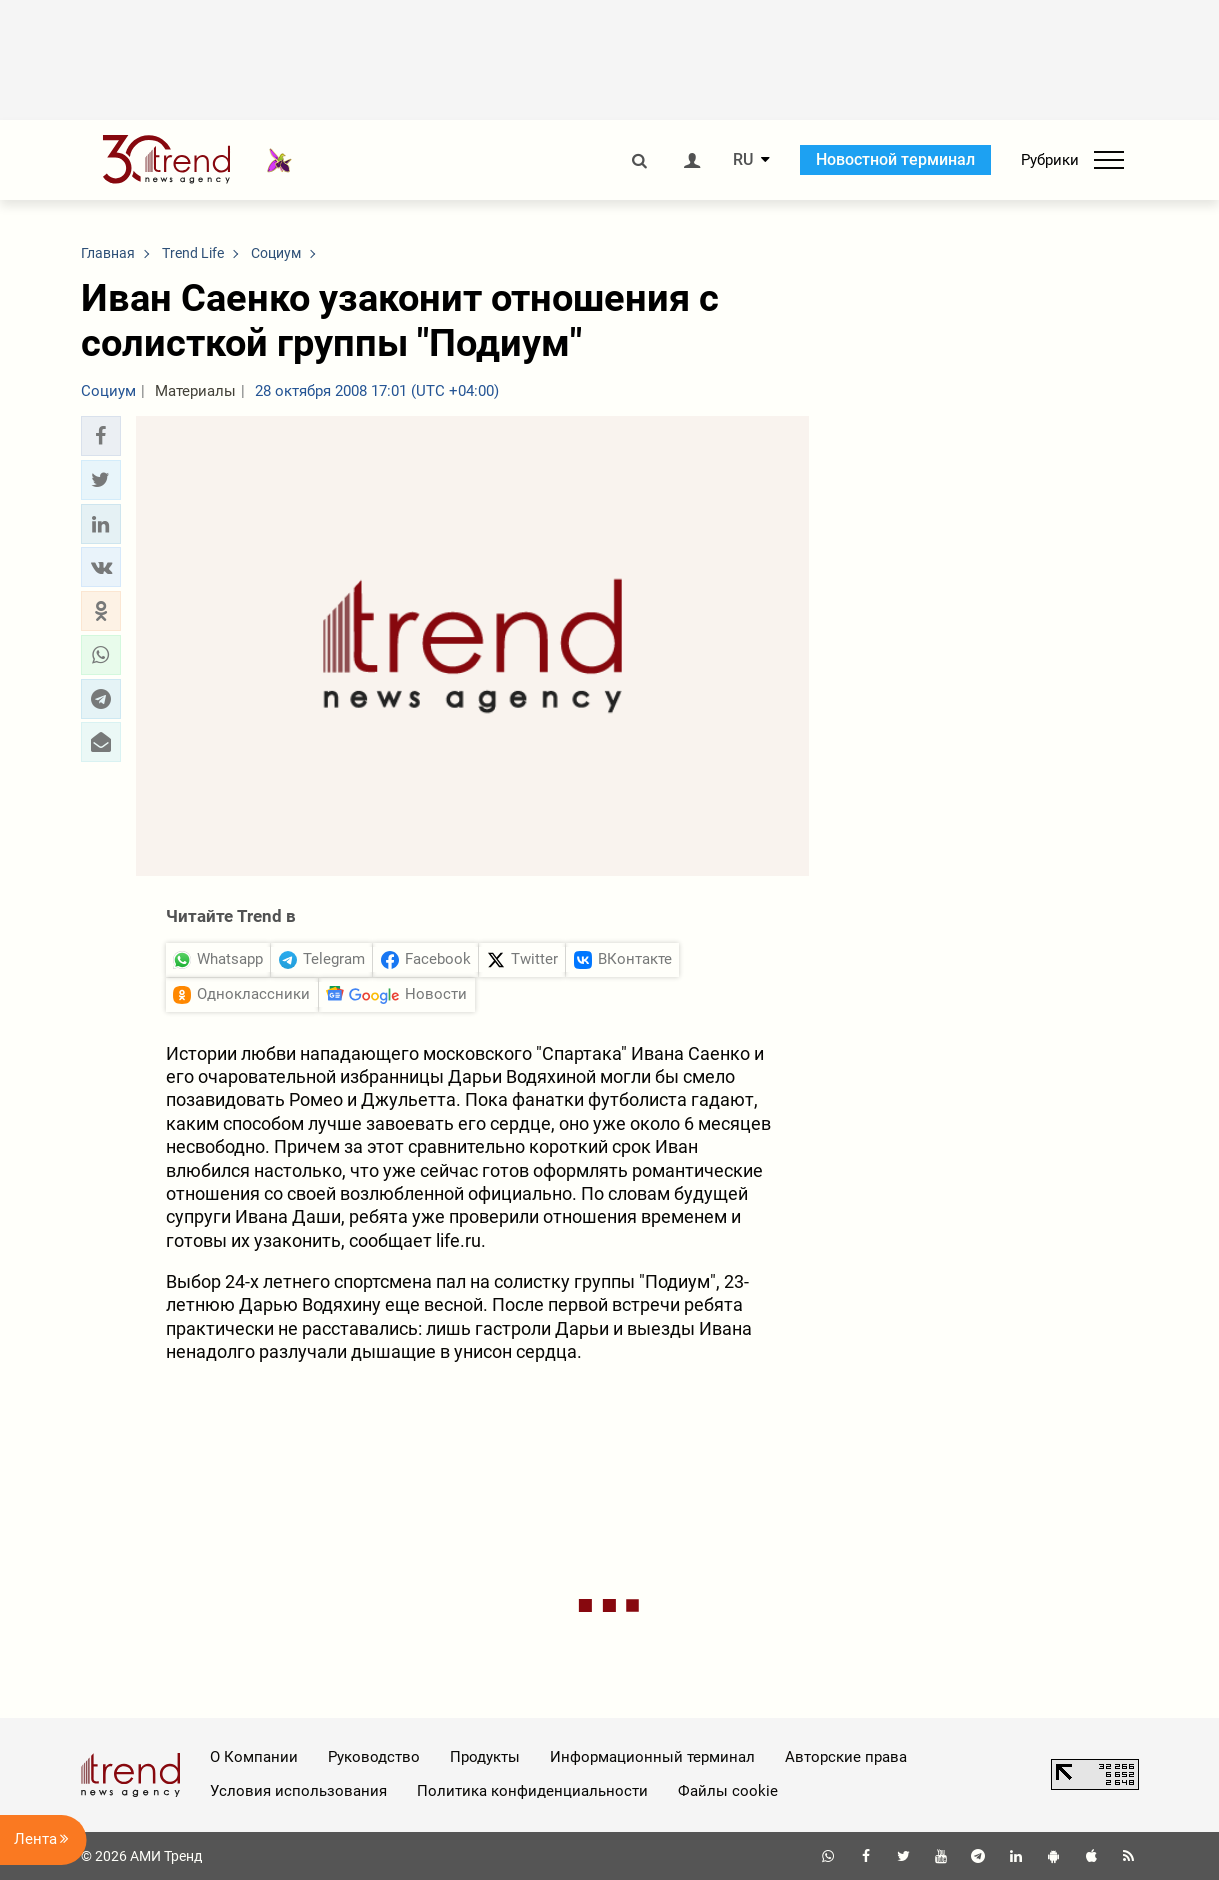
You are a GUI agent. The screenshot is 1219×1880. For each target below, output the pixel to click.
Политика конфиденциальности (532, 1791)
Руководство (374, 1757)
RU (743, 160)
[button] (101, 436)
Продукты (485, 1757)
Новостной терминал (895, 159)
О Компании (254, 1757)
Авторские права (846, 1757)
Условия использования (298, 1791)
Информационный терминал (652, 1757)
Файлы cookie (728, 1791)
